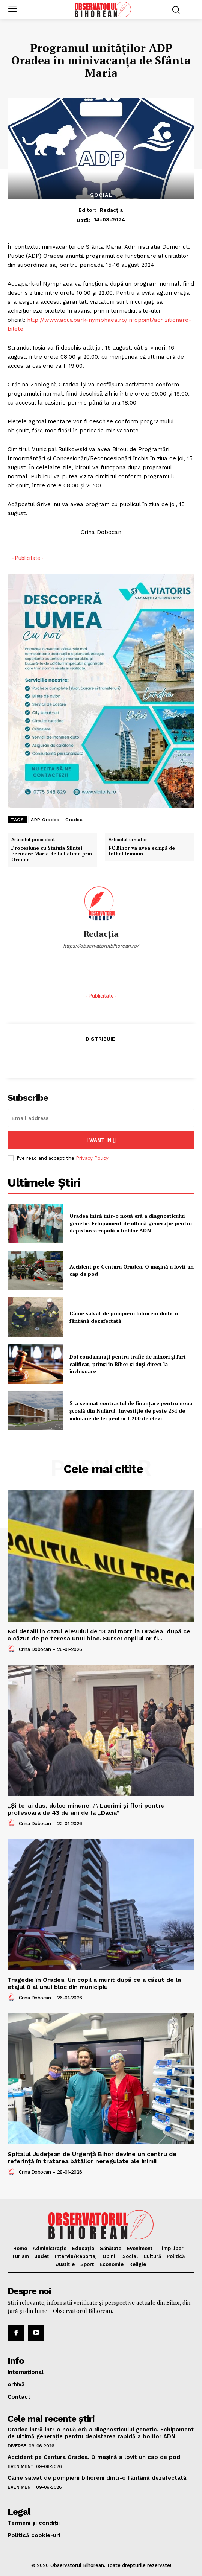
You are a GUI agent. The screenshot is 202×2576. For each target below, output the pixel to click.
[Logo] (103, 9)
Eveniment (21, 2466)
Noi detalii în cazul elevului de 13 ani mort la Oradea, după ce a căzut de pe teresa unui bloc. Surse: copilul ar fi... (99, 1635)
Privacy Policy (92, 1158)
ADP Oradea (45, 819)
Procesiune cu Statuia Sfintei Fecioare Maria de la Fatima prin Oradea (51, 854)
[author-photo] (12, 1649)
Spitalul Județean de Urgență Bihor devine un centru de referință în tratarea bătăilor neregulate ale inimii (92, 2157)
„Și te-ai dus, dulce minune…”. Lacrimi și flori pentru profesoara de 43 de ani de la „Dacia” (86, 1809)
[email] (101, 1118)
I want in (101, 1140)
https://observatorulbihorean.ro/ (101, 946)
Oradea (74, 819)
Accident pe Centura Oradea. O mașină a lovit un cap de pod (131, 1270)
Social (101, 195)
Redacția (111, 210)
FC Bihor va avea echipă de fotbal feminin (142, 851)
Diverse (17, 2445)
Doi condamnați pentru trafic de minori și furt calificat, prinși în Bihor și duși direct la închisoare (127, 1364)
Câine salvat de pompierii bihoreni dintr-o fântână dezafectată (97, 2477)
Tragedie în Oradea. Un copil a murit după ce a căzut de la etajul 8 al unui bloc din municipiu (94, 1983)
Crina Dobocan (35, 1649)
